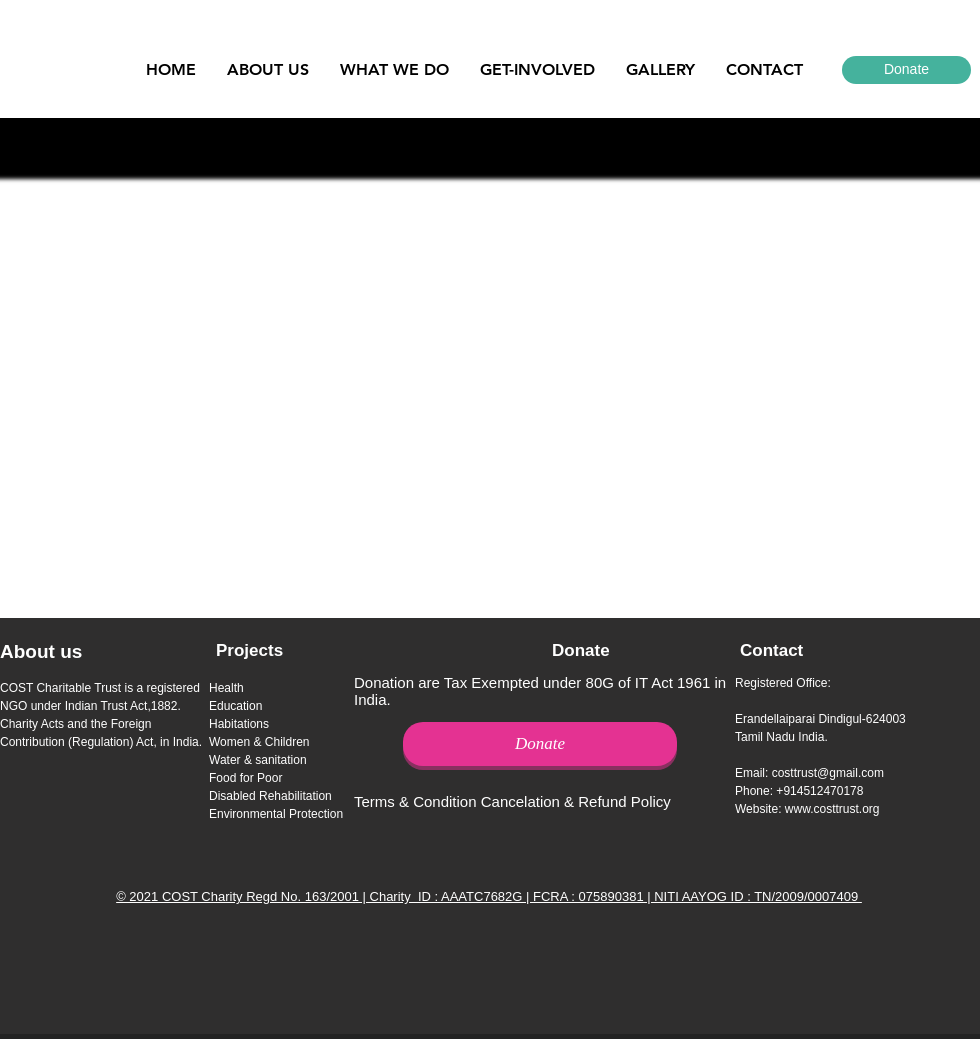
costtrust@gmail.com (828, 773)
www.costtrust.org (832, 809)
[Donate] (906, 70)
